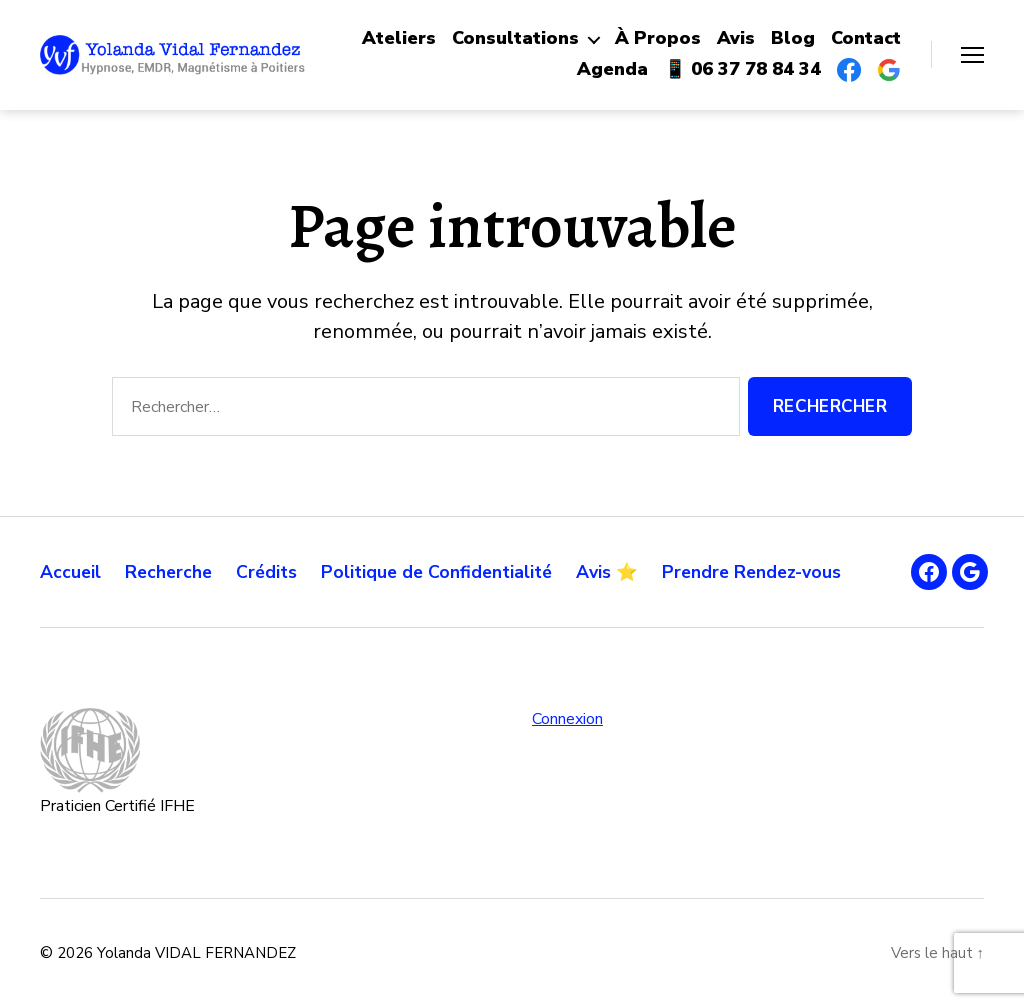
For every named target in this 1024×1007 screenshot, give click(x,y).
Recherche (171, 572)
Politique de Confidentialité (446, 572)
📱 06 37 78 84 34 (742, 70)
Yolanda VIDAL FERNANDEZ (196, 953)
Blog (793, 39)
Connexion (567, 719)
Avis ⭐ (619, 572)
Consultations (515, 39)
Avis (736, 39)
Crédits (271, 572)
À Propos (658, 39)
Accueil (71, 572)
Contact (866, 39)
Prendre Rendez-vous (765, 572)
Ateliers (399, 39)
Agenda (612, 70)
